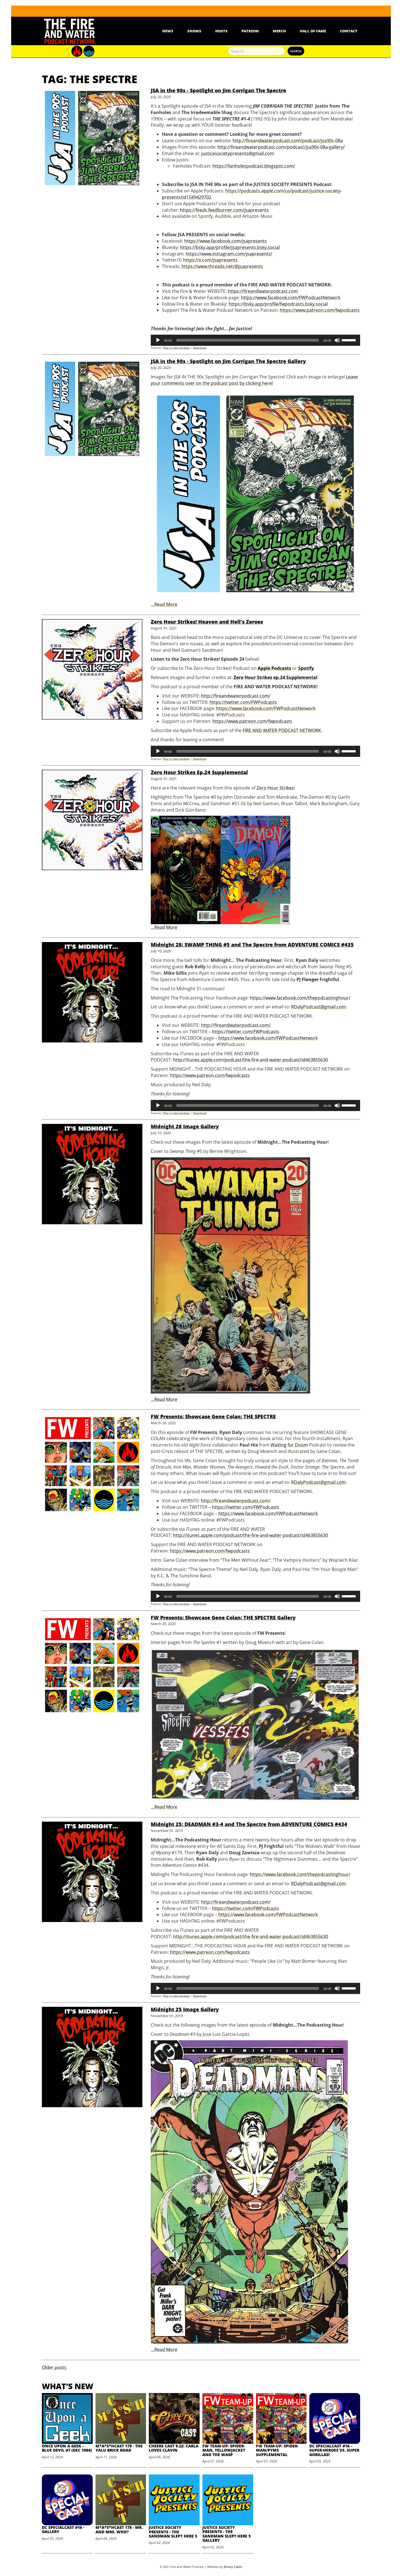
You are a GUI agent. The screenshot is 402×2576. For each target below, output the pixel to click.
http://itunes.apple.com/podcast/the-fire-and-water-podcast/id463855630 (250, 1060)
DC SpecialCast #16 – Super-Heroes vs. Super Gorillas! (334, 2450)
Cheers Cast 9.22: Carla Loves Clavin (173, 2448)
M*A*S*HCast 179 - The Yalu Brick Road (119, 2448)
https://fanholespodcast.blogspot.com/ (253, 166)
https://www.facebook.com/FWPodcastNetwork (290, 297)
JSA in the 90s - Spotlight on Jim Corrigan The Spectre (218, 90)
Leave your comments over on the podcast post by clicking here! (254, 380)
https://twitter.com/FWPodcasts (245, 1032)
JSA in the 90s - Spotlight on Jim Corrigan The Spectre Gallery (228, 361)
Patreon (250, 30)
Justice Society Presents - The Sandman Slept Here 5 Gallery (226, 2534)
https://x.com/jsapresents (210, 260)
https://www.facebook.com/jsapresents (225, 241)
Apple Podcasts (274, 668)
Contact (348, 30)
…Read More (164, 604)
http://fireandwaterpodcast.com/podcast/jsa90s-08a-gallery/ (281, 147)
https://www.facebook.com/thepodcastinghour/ (300, 998)
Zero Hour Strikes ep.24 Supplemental (275, 677)
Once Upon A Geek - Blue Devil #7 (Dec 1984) (67, 2448)
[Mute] (337, 340)
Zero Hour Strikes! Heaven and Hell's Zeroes (207, 621)
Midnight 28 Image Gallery (185, 1126)
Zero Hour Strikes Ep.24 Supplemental (199, 772)
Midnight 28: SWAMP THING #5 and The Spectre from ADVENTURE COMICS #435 (252, 944)
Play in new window (176, 348)
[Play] (158, 340)
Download (199, 348)
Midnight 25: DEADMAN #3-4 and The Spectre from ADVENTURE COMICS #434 (249, 1824)
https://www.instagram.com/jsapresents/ (229, 254)
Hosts (221, 30)
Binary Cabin (233, 2567)
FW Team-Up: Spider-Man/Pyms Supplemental (277, 2450)
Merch (279, 30)
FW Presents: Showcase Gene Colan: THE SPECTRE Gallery (223, 1617)
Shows (194, 30)
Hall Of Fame (313, 30)
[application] (255, 340)
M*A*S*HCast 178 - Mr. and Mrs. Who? (119, 2529)
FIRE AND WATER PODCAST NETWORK (282, 730)
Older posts (54, 2367)
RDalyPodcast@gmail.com (318, 1007)
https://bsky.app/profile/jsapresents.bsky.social (230, 247)
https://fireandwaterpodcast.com (263, 291)
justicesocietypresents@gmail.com (237, 153)
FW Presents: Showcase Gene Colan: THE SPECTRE (213, 1416)
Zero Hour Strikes (275, 788)
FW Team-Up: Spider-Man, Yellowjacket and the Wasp (223, 2450)
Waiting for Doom (289, 1445)
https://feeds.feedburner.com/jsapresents (224, 210)
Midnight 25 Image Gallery (185, 2009)
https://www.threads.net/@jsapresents (222, 266)
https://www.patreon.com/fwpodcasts (320, 310)
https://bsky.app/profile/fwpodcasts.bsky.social (278, 304)
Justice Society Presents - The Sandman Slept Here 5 (173, 2532)
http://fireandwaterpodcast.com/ (236, 1025)
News (167, 30)
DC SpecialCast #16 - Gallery (63, 2529)
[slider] (247, 340)
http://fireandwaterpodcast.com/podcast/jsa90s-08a (288, 140)
